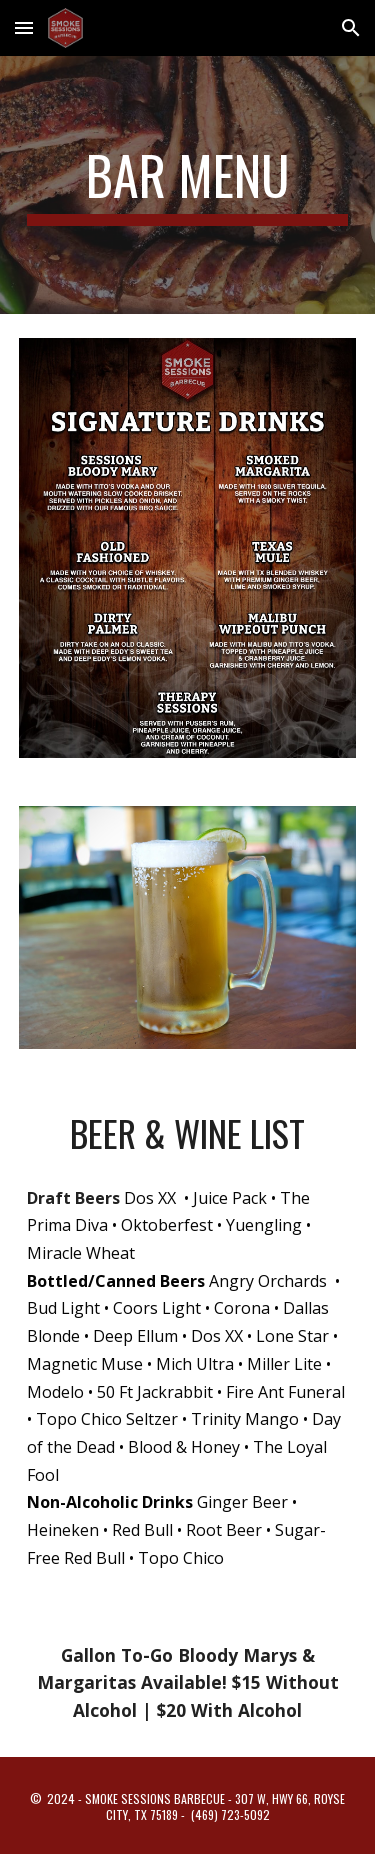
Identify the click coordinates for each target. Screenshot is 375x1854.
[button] (24, 27)
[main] (188, 185)
